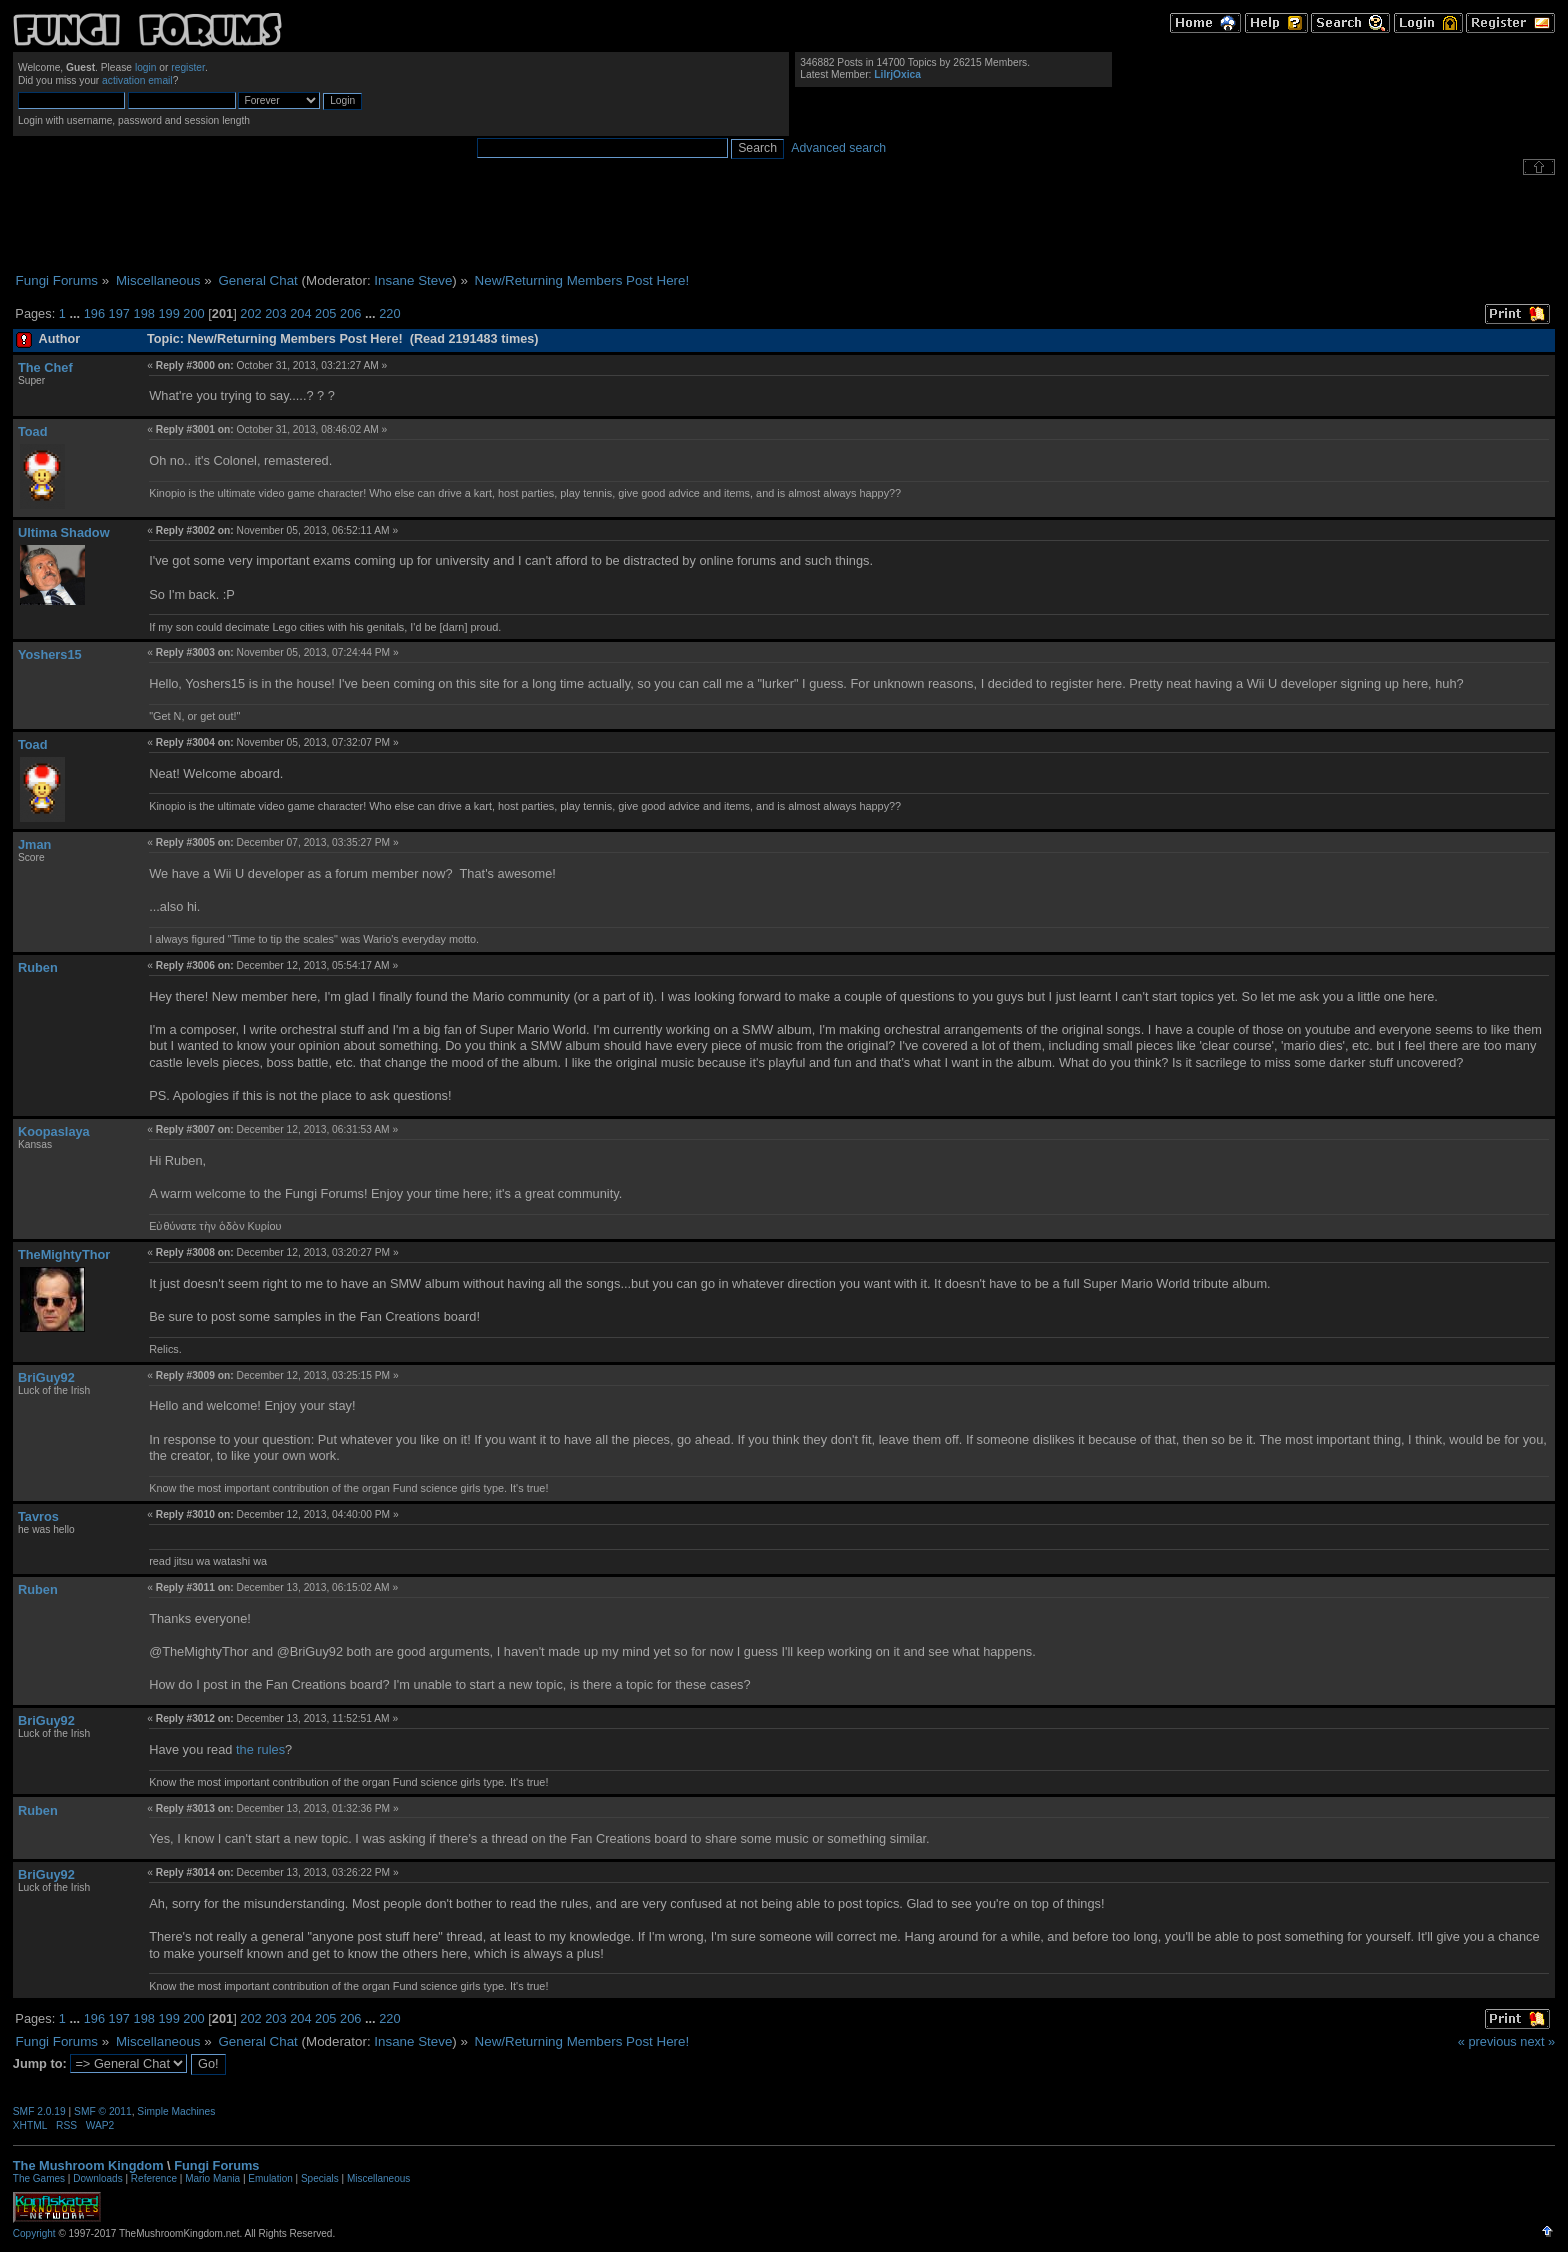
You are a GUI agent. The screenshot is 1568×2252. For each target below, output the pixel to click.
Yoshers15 (50, 654)
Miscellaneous (378, 2178)
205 (325, 313)
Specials (320, 2178)
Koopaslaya (54, 1131)
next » (1537, 2041)
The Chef (45, 367)
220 (389, 313)
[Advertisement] (784, 224)
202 (250, 313)
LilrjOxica (897, 74)
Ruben (38, 967)
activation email (137, 80)
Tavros (38, 1516)
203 (275, 313)
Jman (34, 844)
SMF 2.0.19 (39, 2111)
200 (193, 313)
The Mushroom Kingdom (88, 2165)
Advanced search (838, 148)
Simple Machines (176, 2111)
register (188, 67)
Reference (154, 2178)
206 (350, 313)
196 (94, 313)
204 (300, 313)
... (76, 313)
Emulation (270, 2178)
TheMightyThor (64, 1254)
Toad (33, 431)
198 (144, 313)
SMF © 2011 (103, 2111)
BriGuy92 (46, 1377)
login (146, 67)
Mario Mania (212, 2178)
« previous (1487, 2041)
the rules (260, 1749)
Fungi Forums (216, 2165)
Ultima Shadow (64, 532)
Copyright (34, 2233)
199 (168, 313)
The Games (39, 2178)
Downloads (97, 2178)
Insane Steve (413, 280)
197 (119, 313)
